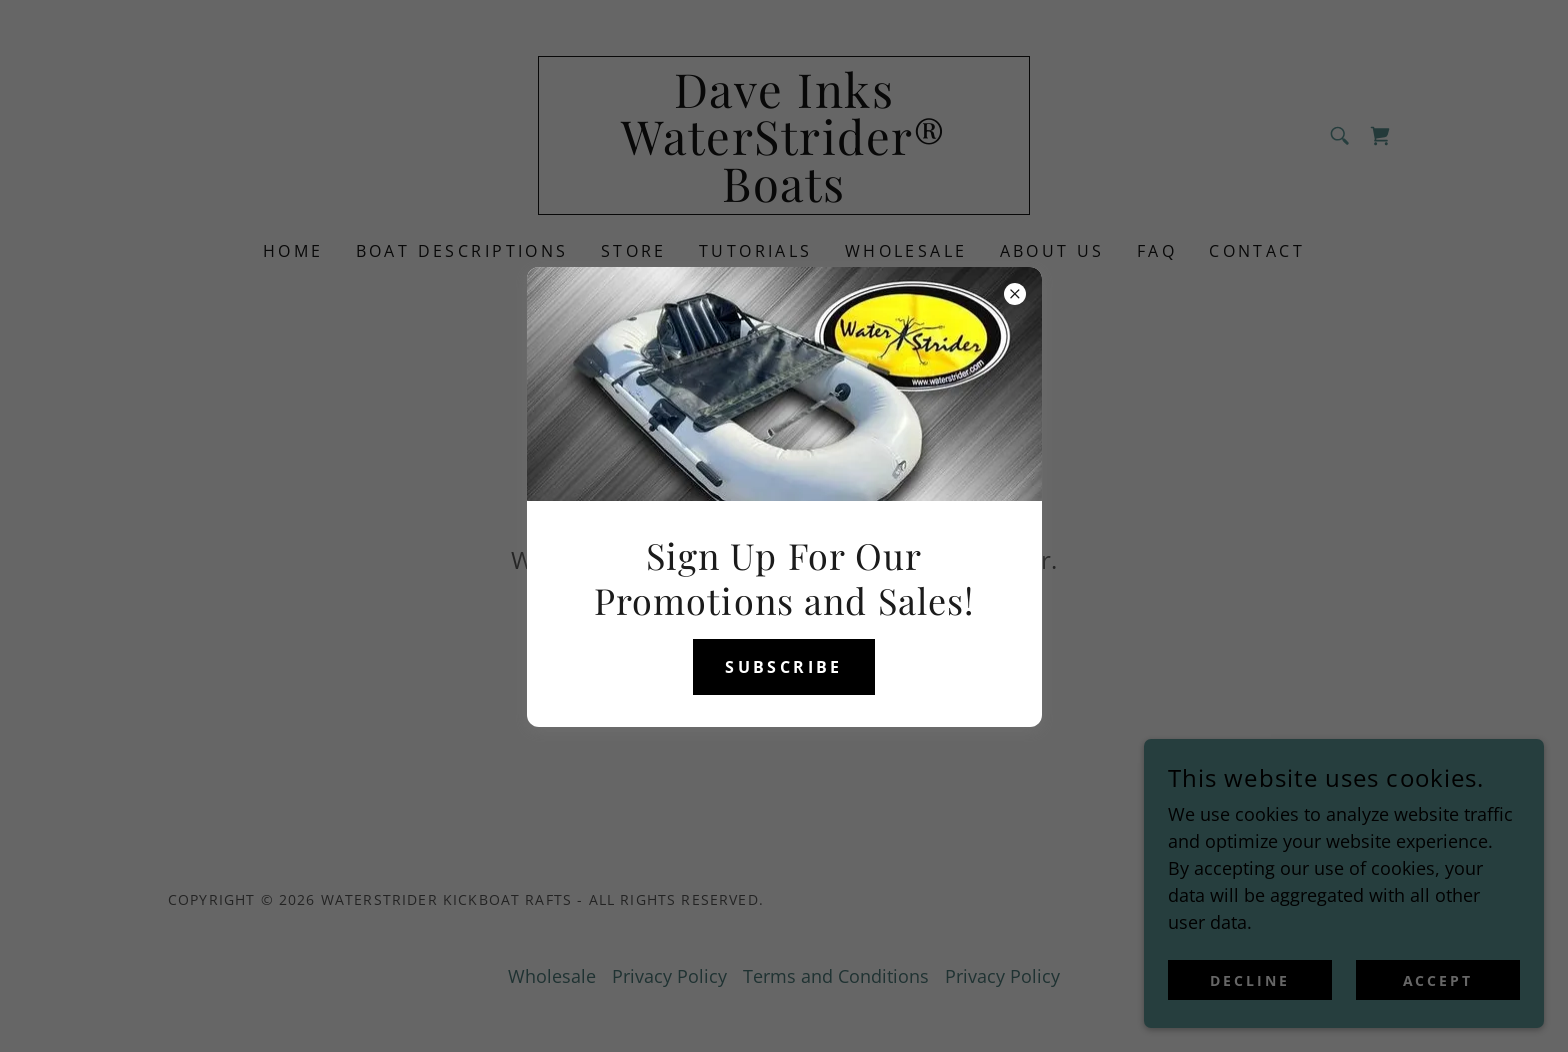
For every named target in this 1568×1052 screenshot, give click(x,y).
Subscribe (784, 667)
